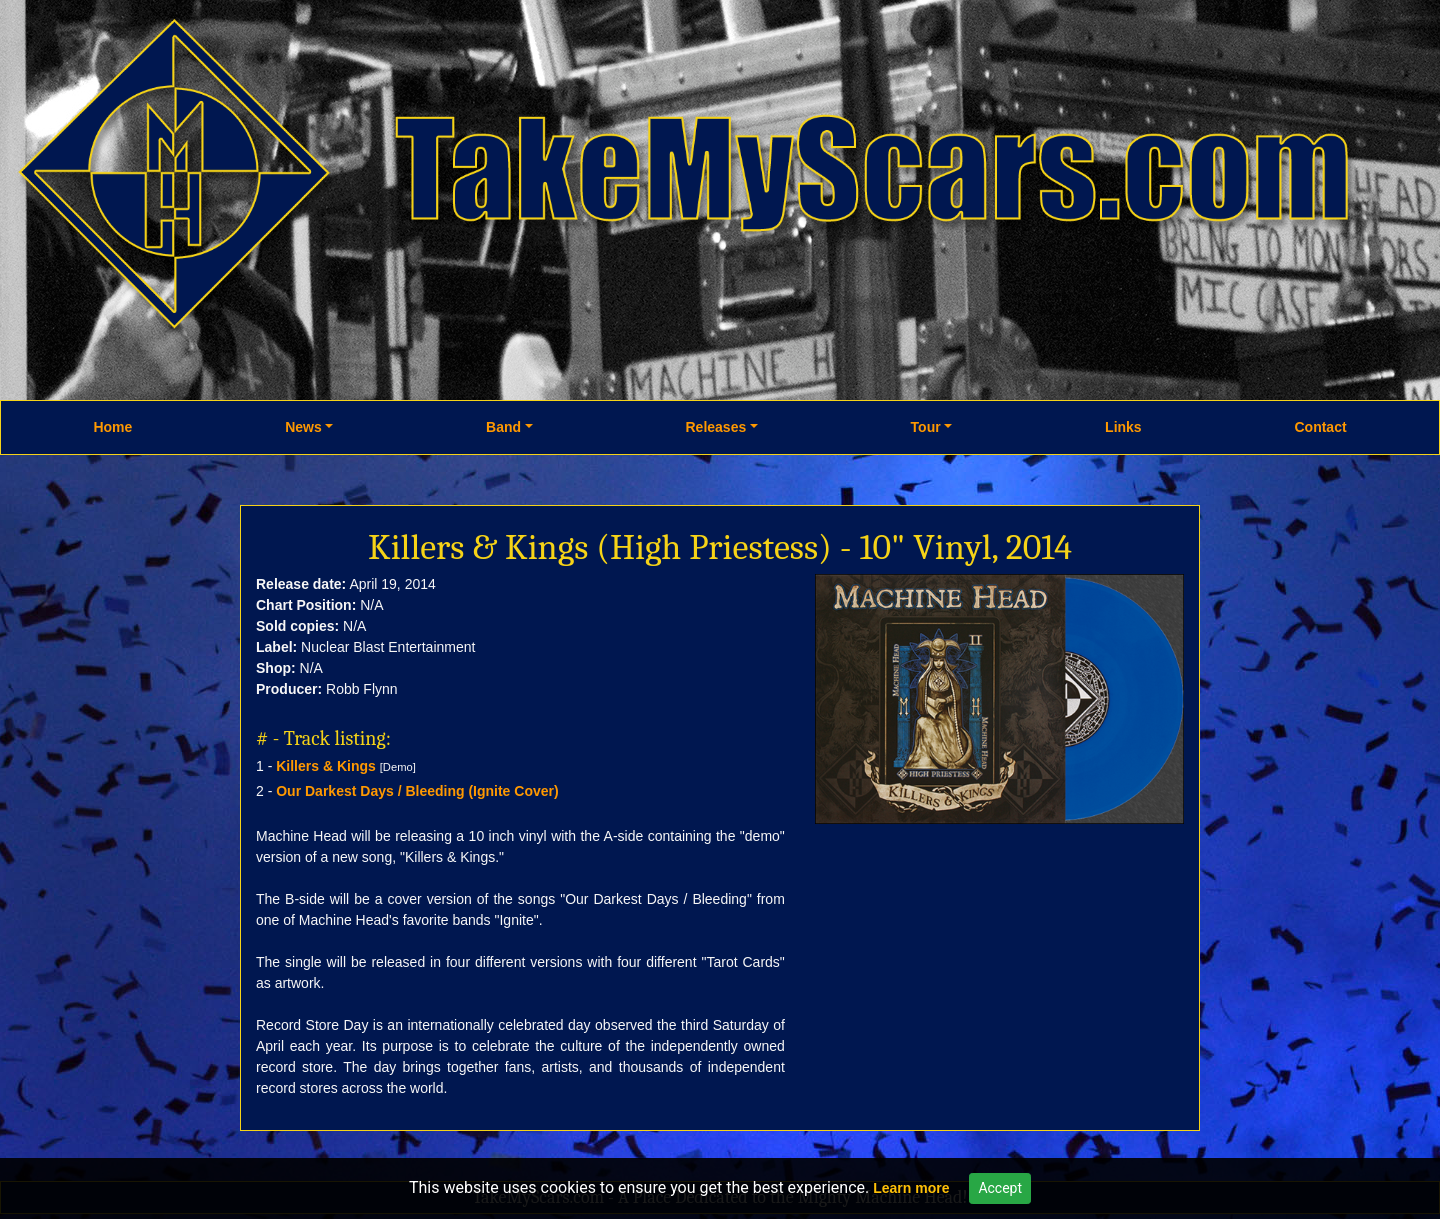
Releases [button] (716, 427)
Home (112, 427)
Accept (1000, 1188)
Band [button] (503, 427)
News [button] (303, 427)
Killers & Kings (326, 766)
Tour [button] (926, 427)
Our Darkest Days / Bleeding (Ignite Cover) (417, 791)
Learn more (911, 1188)
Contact (1320, 427)
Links (1123, 427)
